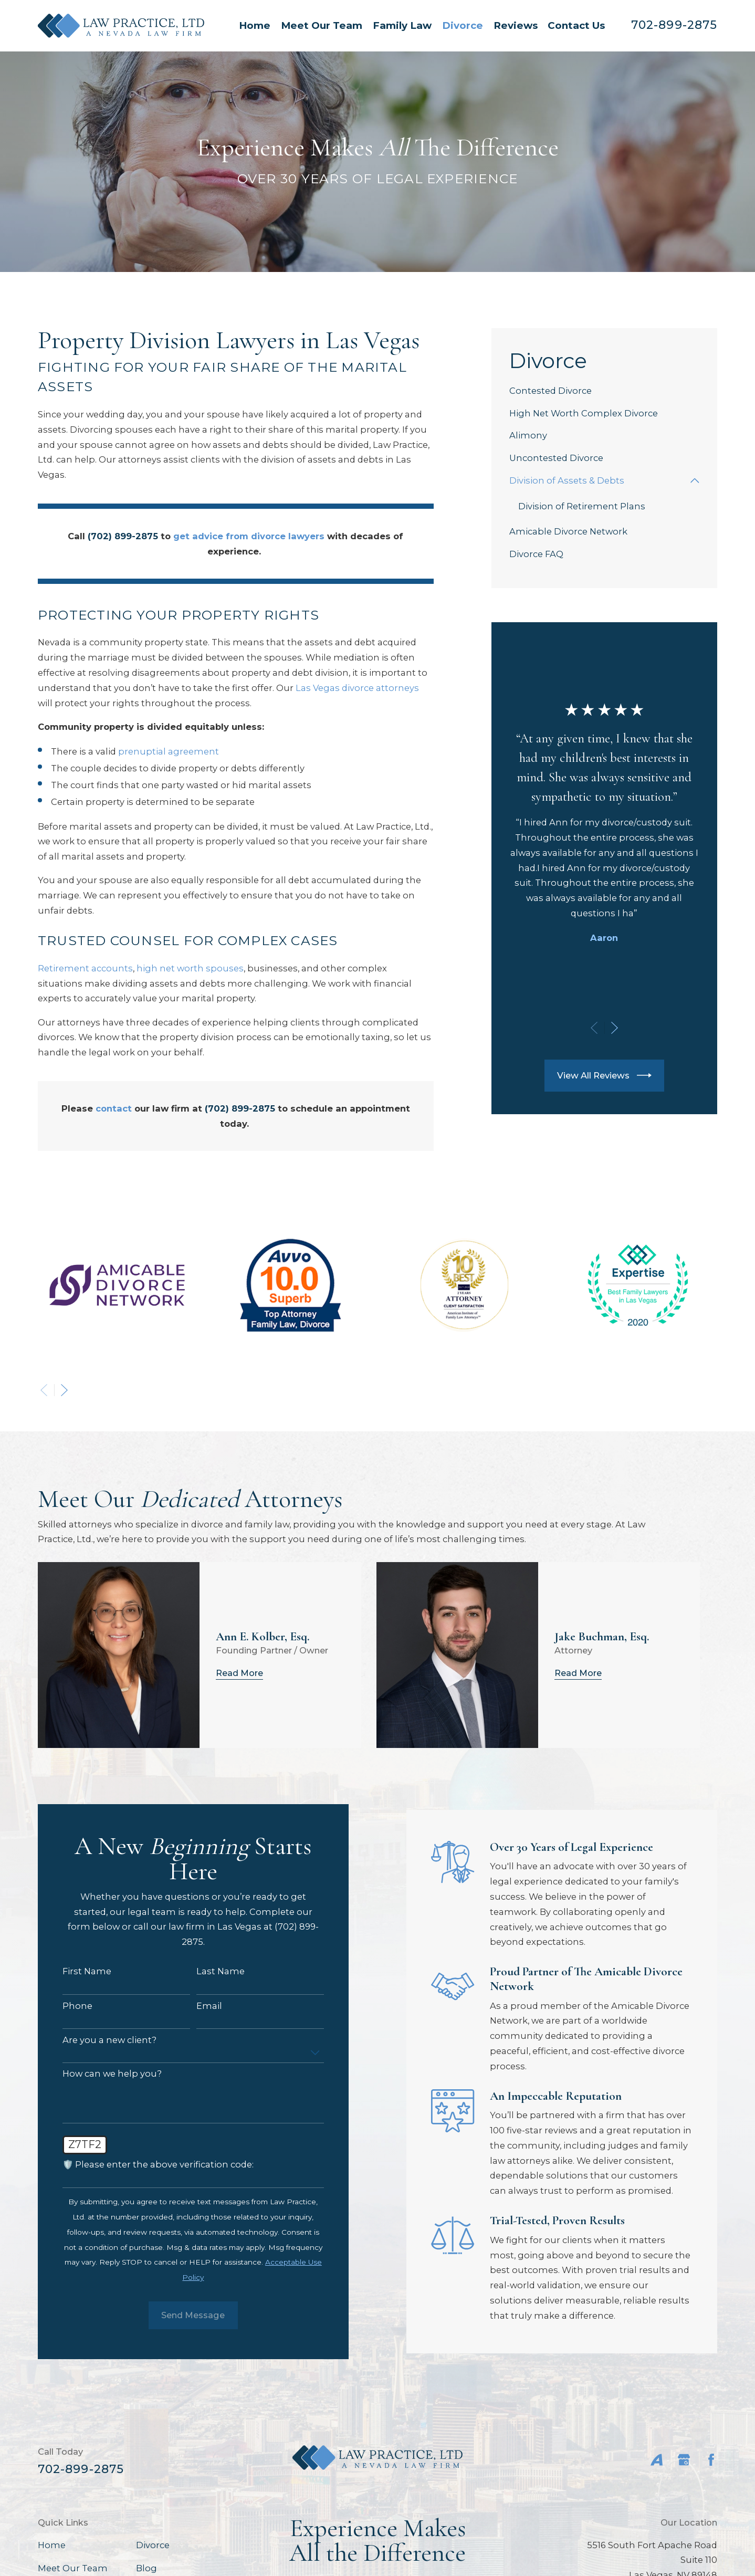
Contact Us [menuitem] (576, 25)
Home (52, 2545)
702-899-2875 (674, 25)
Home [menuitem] (254, 25)
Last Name (210, 1971)
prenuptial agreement (168, 751)
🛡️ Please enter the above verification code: (148, 2165)
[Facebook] (711, 2460)
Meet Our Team (73, 2568)
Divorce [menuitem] (462, 25)
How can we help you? (102, 2074)
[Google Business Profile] (684, 2460)
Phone (68, 2006)
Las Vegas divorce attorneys (357, 688)
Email (199, 2006)
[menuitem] (604, 391)
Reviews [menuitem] (516, 25)
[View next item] (615, 1028)
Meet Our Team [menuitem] (321, 25)
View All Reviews (604, 1075)
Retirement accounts (85, 968)
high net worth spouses (190, 968)
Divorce (153, 2545)
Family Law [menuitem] (402, 25)
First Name (77, 1971)
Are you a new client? (100, 2040)
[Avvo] (657, 2460)
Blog (146, 2568)
